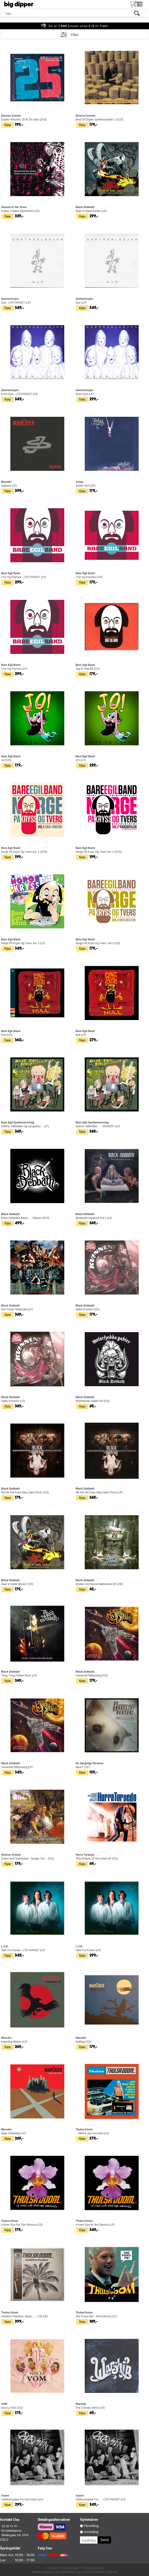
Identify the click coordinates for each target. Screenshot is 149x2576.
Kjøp (7, 124)
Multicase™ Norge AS (104, 2572)
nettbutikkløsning (69, 2572)
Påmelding (91, 2526)
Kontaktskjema (11, 2530)
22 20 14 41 (9, 2526)
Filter (75, 34)
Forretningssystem (43, 2572)
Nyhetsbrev (89, 2519)
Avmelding (91, 2532)
